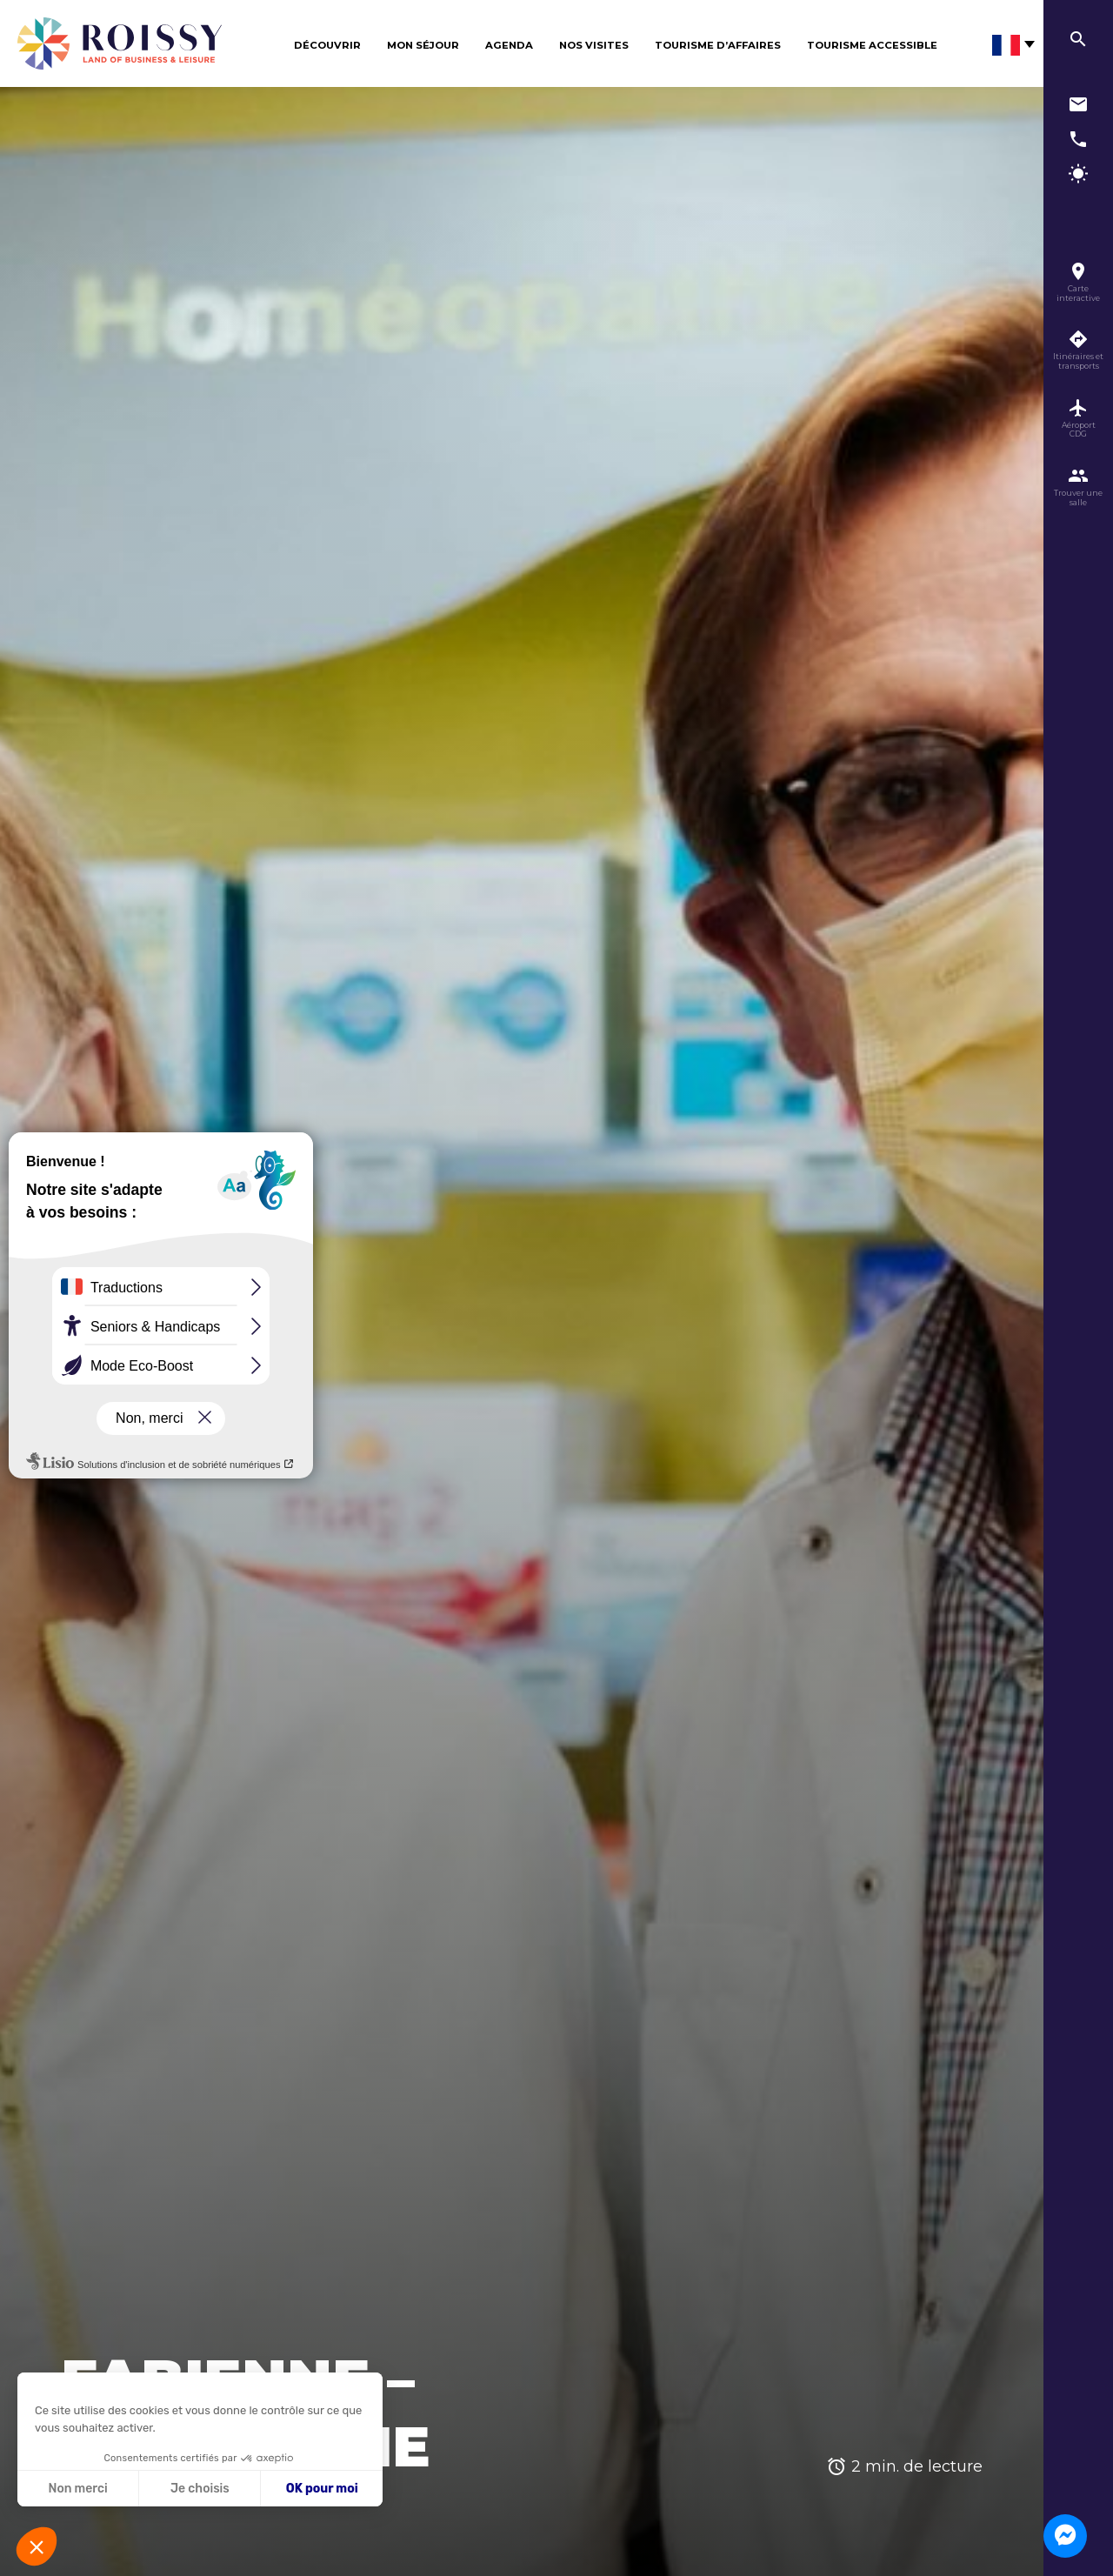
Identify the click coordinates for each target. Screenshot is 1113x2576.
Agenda (509, 45)
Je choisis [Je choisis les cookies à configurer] (200, 2488)
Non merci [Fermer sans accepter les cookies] (77, 2488)
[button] (36, 2546)
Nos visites (594, 45)
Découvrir (327, 45)
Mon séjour (423, 45)
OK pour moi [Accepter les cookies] (322, 2488)
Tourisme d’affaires (718, 45)
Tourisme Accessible (872, 45)
